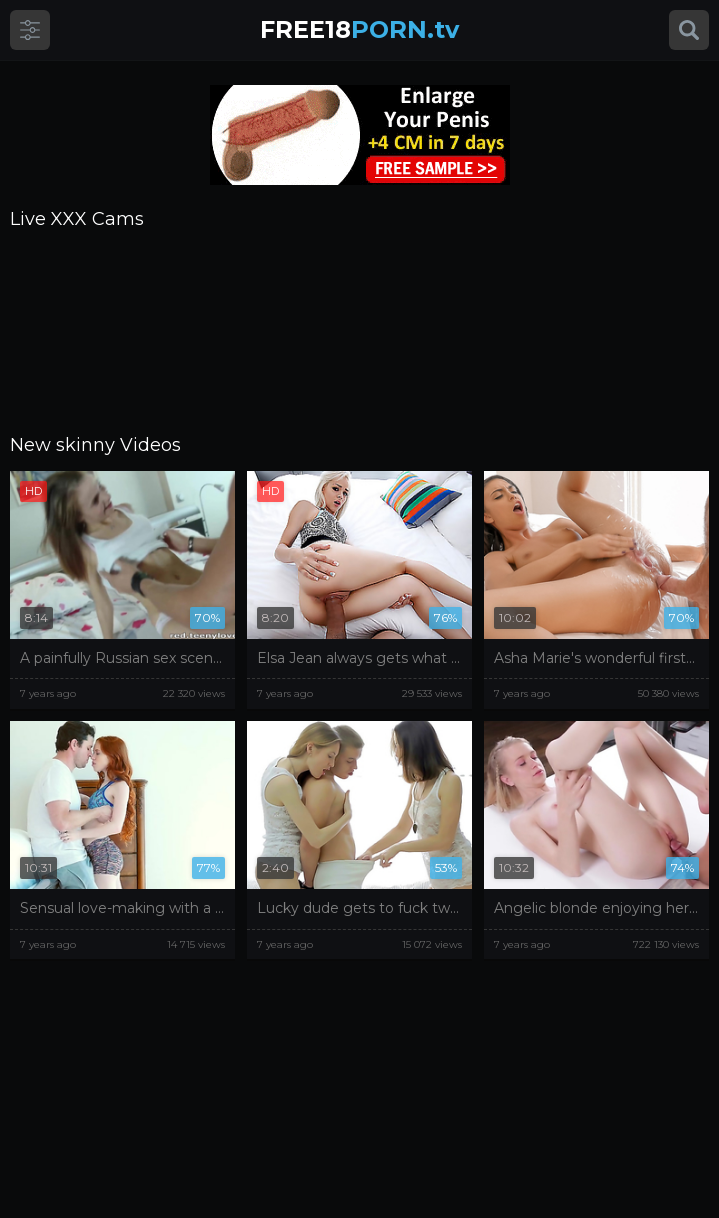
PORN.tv (359, 29)
